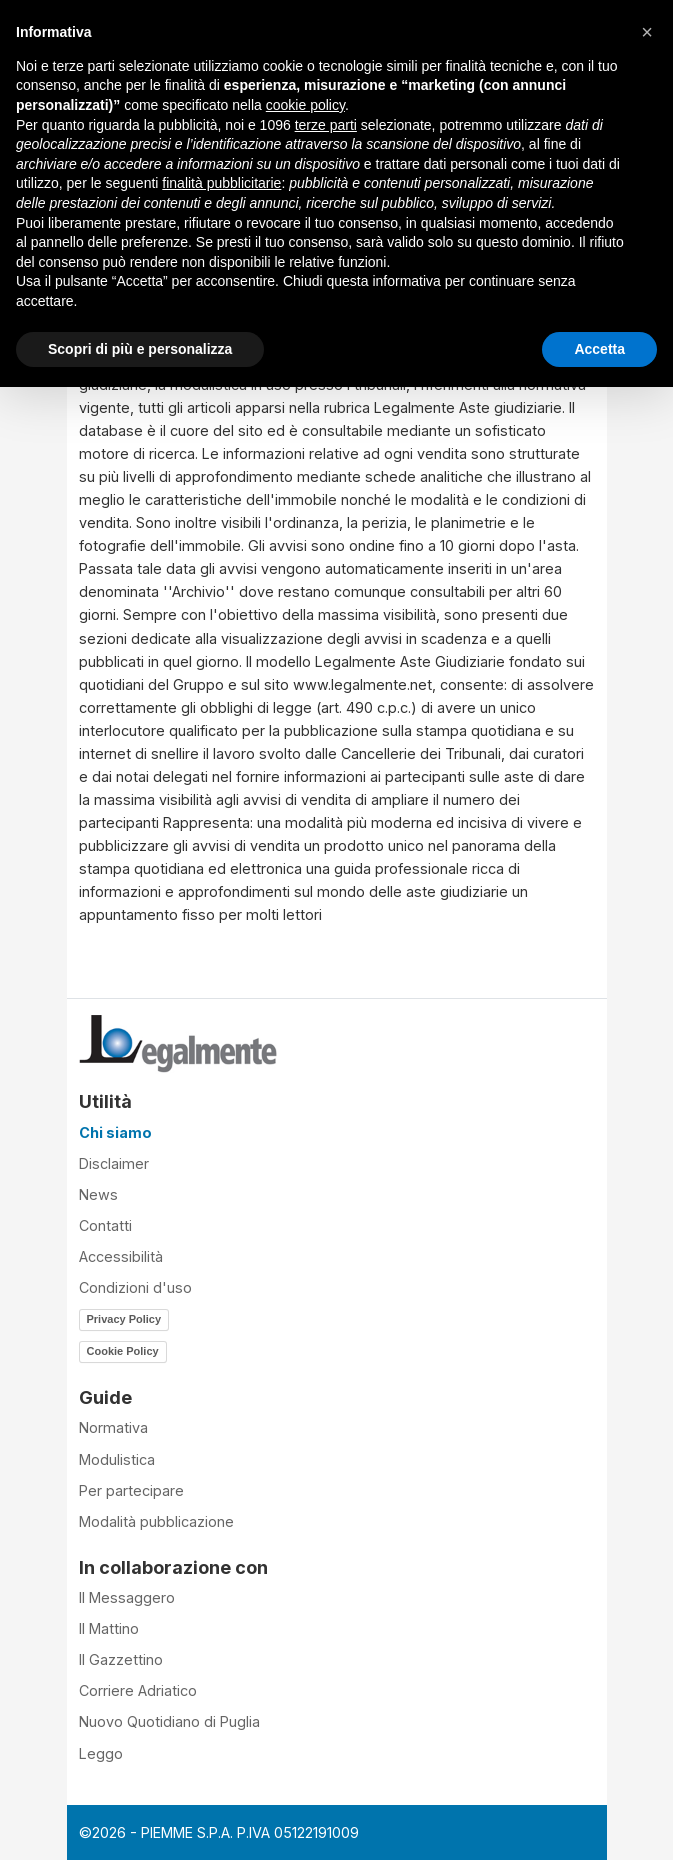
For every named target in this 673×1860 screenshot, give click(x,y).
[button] (647, 32)
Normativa (113, 1427)
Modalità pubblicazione (156, 1521)
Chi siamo (115, 1132)
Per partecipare (131, 1490)
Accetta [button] (599, 349)
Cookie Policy (123, 1351)
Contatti (105, 1225)
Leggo (101, 1753)
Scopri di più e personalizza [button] (140, 349)
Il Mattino (109, 1628)
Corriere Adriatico (138, 1690)
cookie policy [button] (305, 105)
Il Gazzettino (121, 1659)
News (98, 1194)
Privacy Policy (124, 1319)
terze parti (326, 125)
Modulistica (117, 1459)
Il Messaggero (127, 1597)
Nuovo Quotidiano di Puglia (169, 1721)
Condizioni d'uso (135, 1287)
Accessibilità (121, 1256)
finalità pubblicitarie (221, 183)
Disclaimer (114, 1163)
